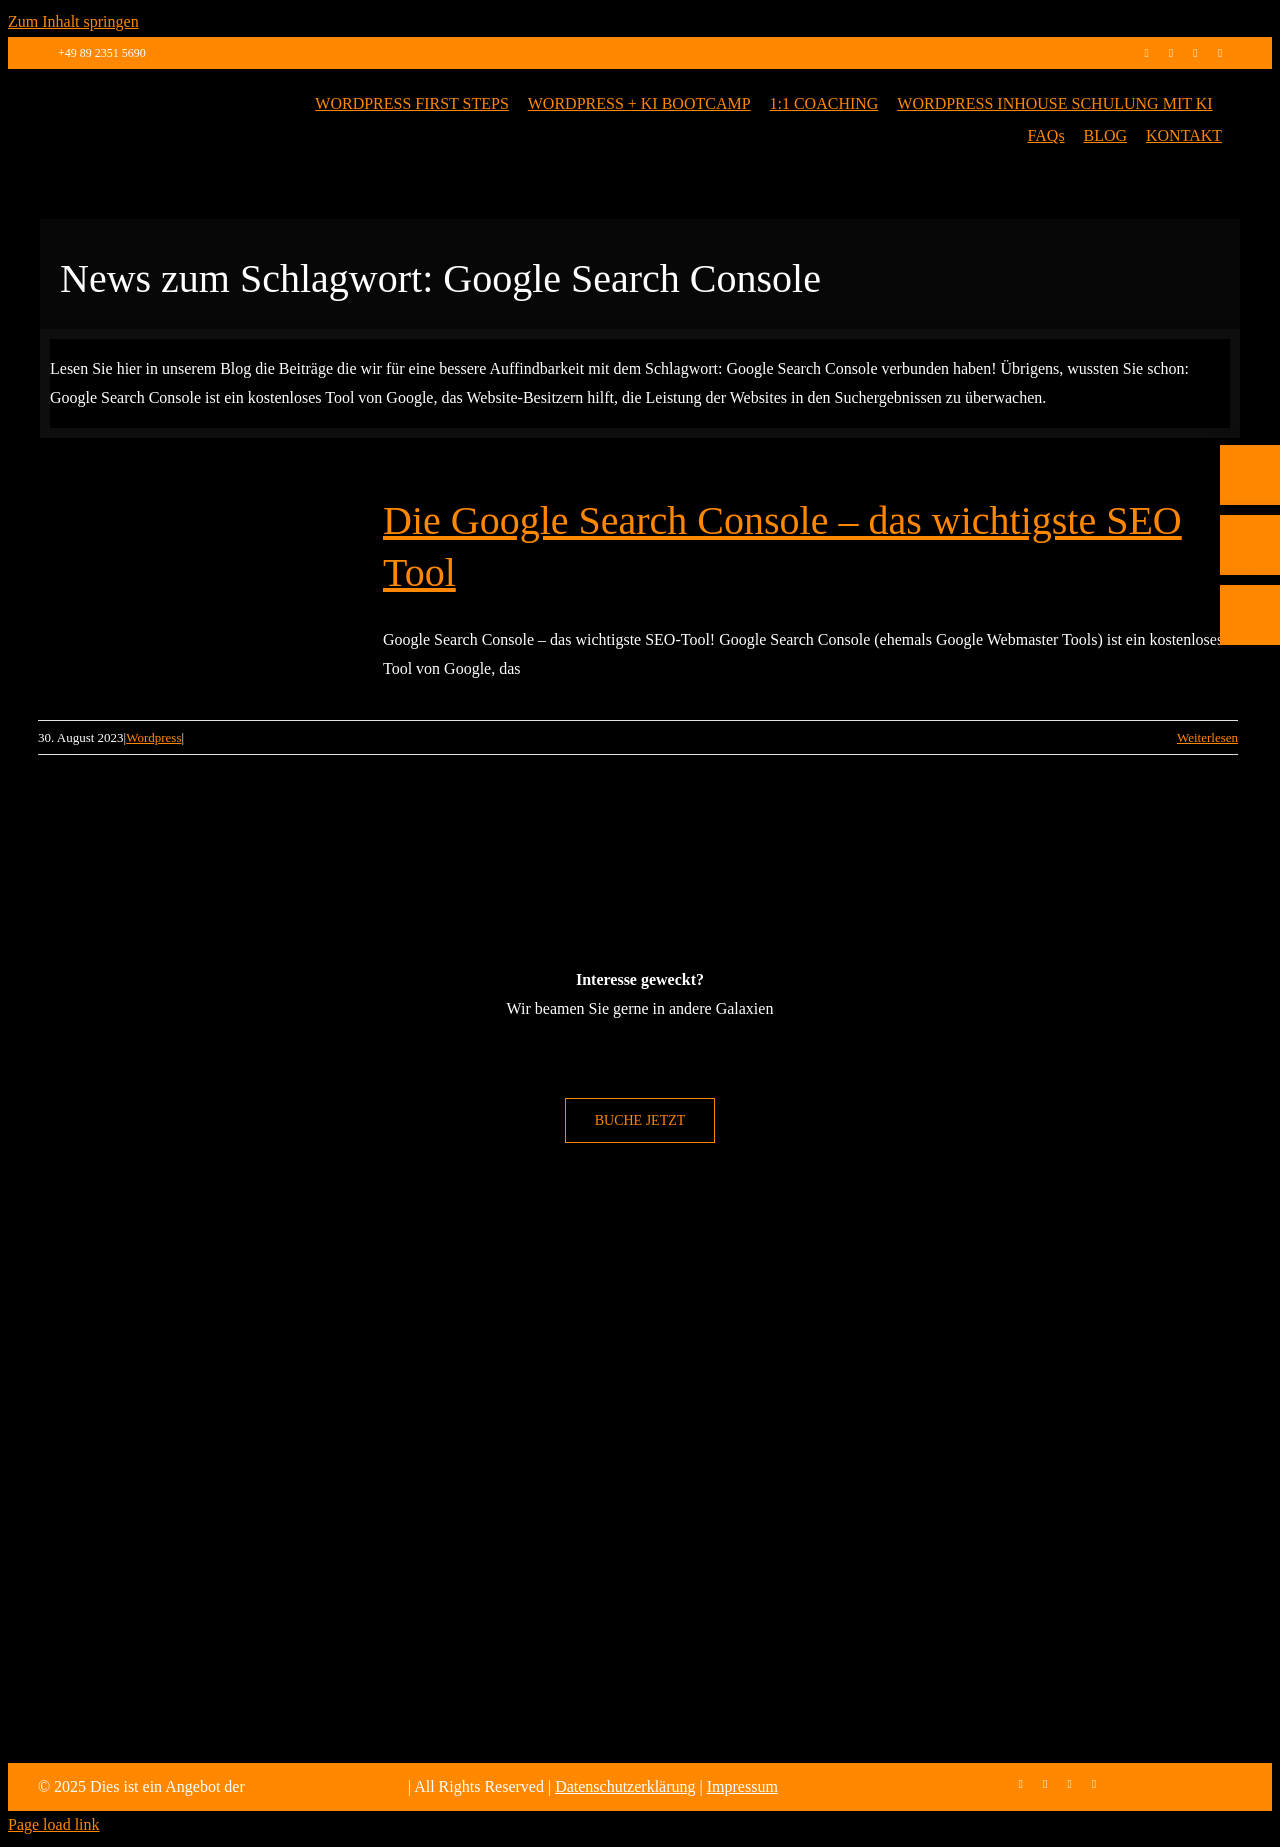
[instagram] (1171, 53)
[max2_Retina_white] (128, 96)
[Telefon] (1250, 584)
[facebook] (1146, 53)
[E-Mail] (1250, 654)
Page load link (54, 1824)
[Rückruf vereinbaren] (1250, 724)
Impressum (742, 1786)
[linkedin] (1195, 53)
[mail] (1220, 53)
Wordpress (153, 737)
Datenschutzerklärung (625, 1786)
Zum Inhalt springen (73, 21)
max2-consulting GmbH (326, 1786)
